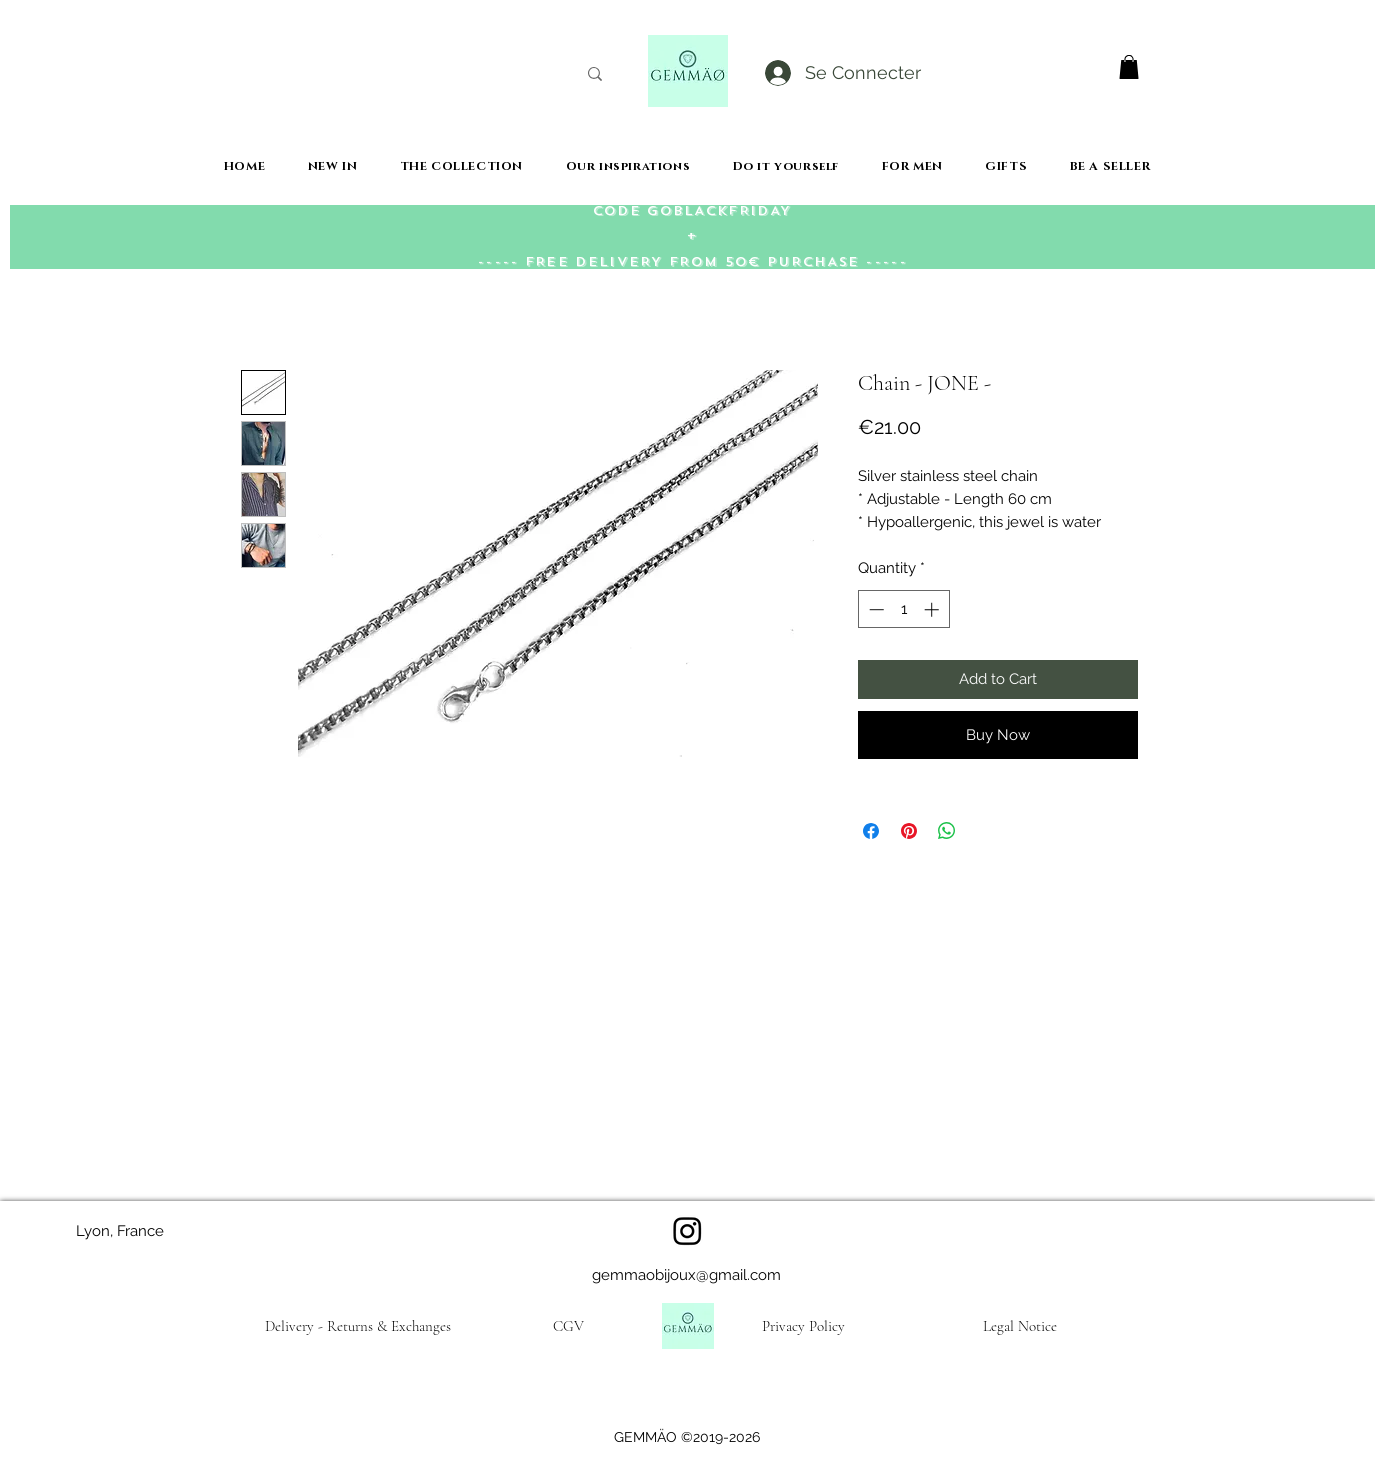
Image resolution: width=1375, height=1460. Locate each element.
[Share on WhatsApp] (947, 831)
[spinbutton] (903, 609)
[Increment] (933, 609)
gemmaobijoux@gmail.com (686, 1275)
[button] (1129, 67)
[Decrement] (874, 609)
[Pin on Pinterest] (909, 831)
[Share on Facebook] (871, 831)
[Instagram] (687, 1230)
